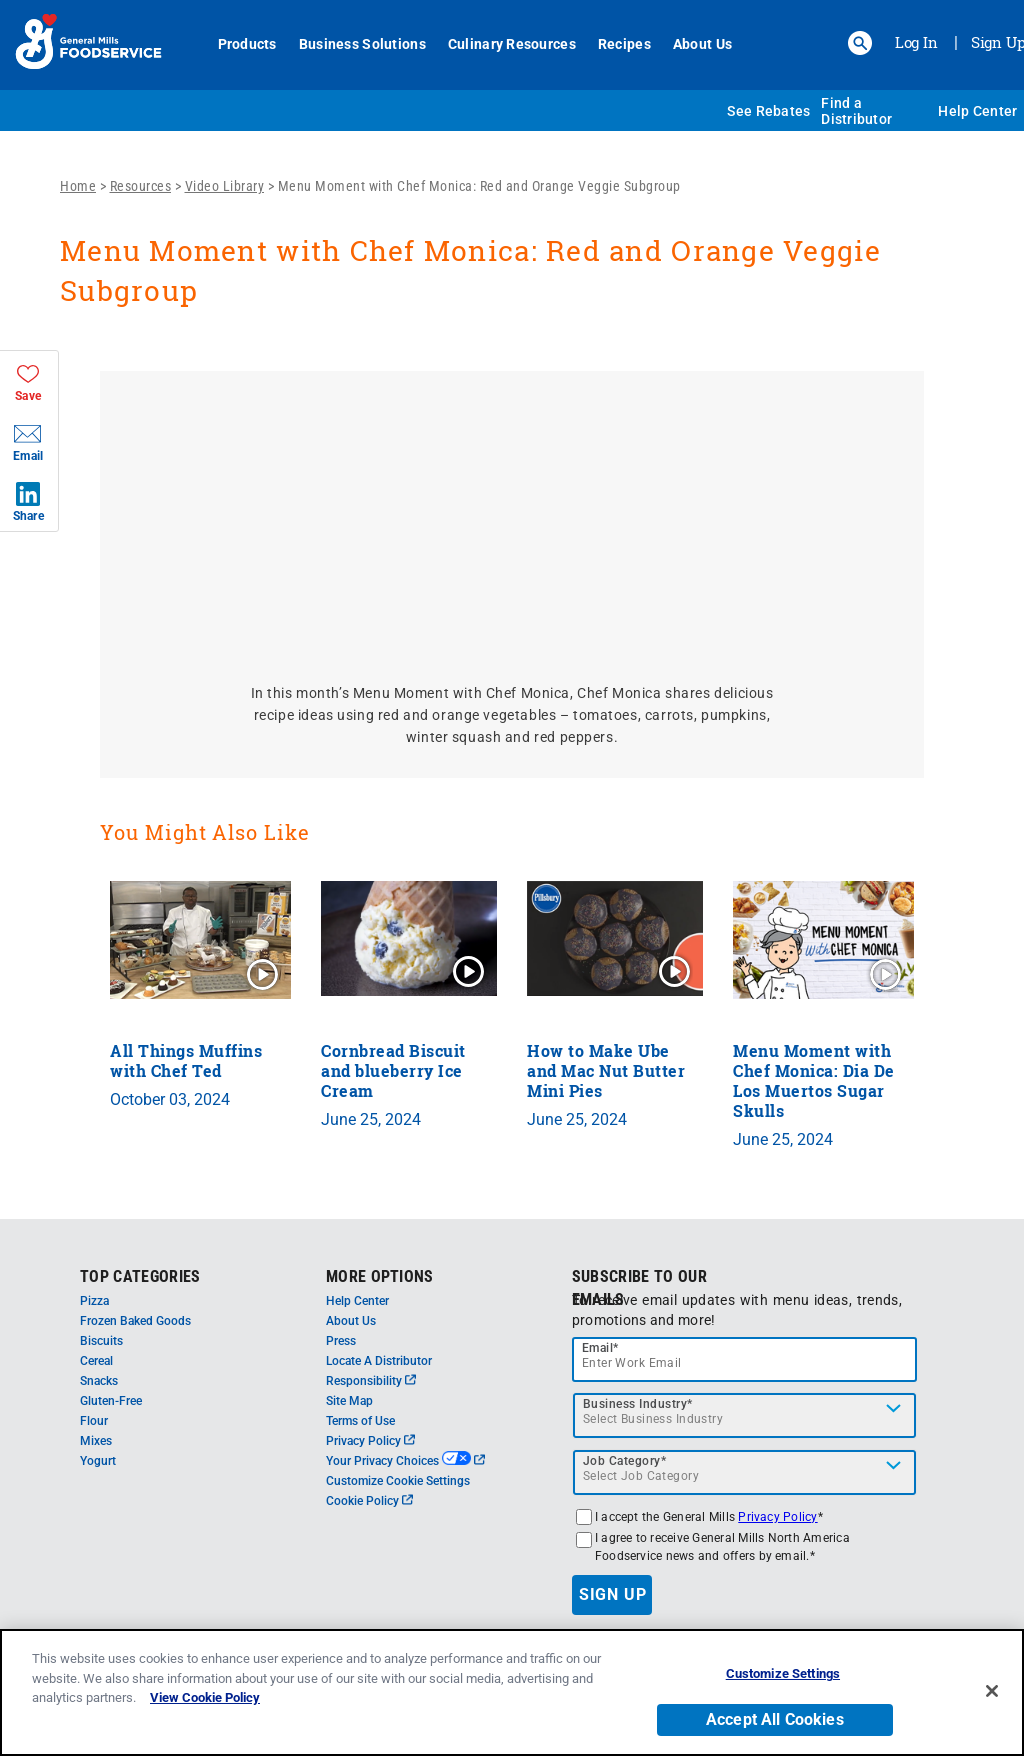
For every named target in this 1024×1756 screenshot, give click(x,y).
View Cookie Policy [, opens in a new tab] (205, 1697)
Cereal (96, 1361)
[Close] (992, 1691)
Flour (94, 1421)
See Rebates (768, 111)
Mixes (96, 1441)
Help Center (977, 111)
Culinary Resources (512, 44)
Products (247, 44)
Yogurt (98, 1461)
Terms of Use (360, 1421)
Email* (600, 1348)
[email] (745, 1359)
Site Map (349, 1401)
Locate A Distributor (379, 1361)
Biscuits (101, 1341)
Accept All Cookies (775, 1719)
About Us (702, 44)
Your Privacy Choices (405, 1461)
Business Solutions (362, 44)
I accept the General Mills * (709, 1517)
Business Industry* (638, 1404)
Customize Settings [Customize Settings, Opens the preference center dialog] (783, 1673)
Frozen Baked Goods (135, 1321)
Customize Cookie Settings (398, 1481)
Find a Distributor (856, 111)
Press (341, 1341)
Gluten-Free (111, 1401)
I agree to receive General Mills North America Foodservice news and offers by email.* (722, 1547)
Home (78, 186)
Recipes (624, 44)
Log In (916, 42)
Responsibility (371, 1381)
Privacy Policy (370, 1441)
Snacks (99, 1381)
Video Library (225, 186)
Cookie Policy (369, 1501)
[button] (860, 43)
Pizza (94, 1301)
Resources (141, 186)
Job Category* (625, 1461)
